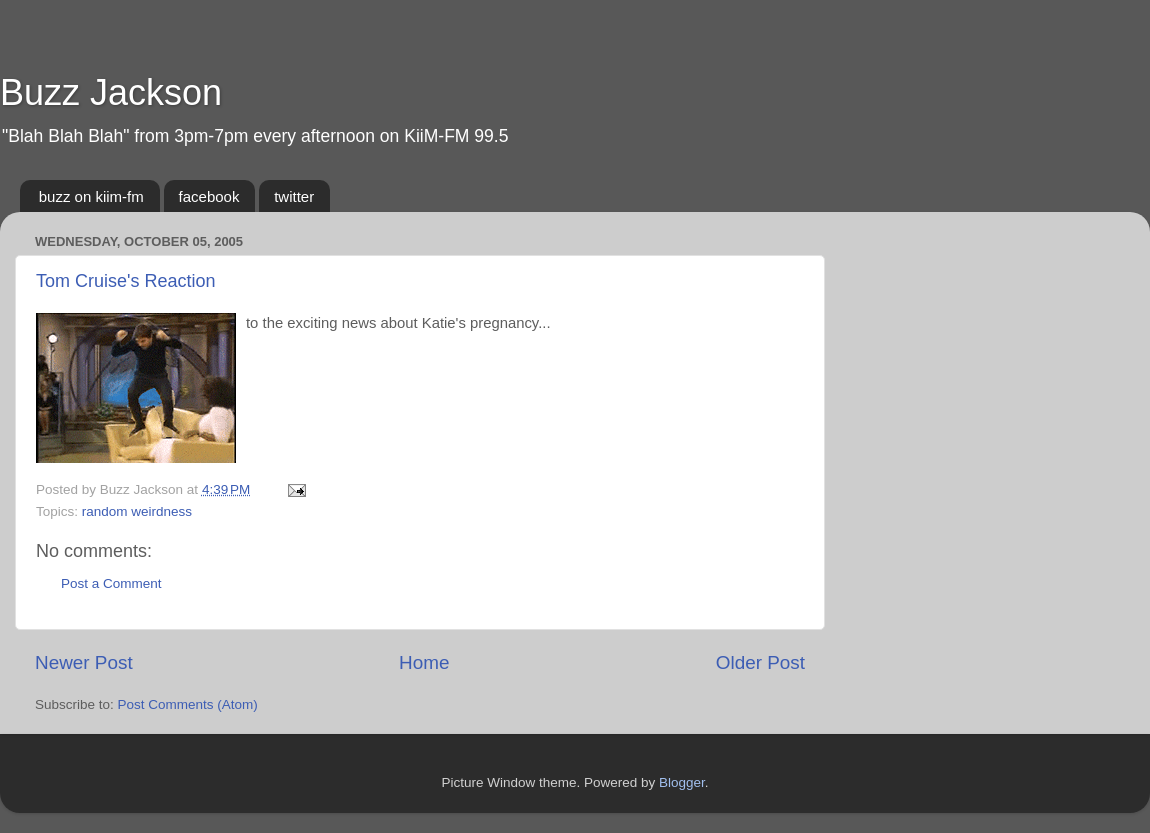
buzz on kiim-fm (91, 196)
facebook (209, 196)
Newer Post (84, 662)
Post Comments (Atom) (188, 704)
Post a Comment (111, 583)
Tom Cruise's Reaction (126, 281)
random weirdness (137, 511)
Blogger (682, 782)
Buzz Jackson (111, 92)
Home (424, 662)
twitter (294, 196)
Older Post (760, 662)
